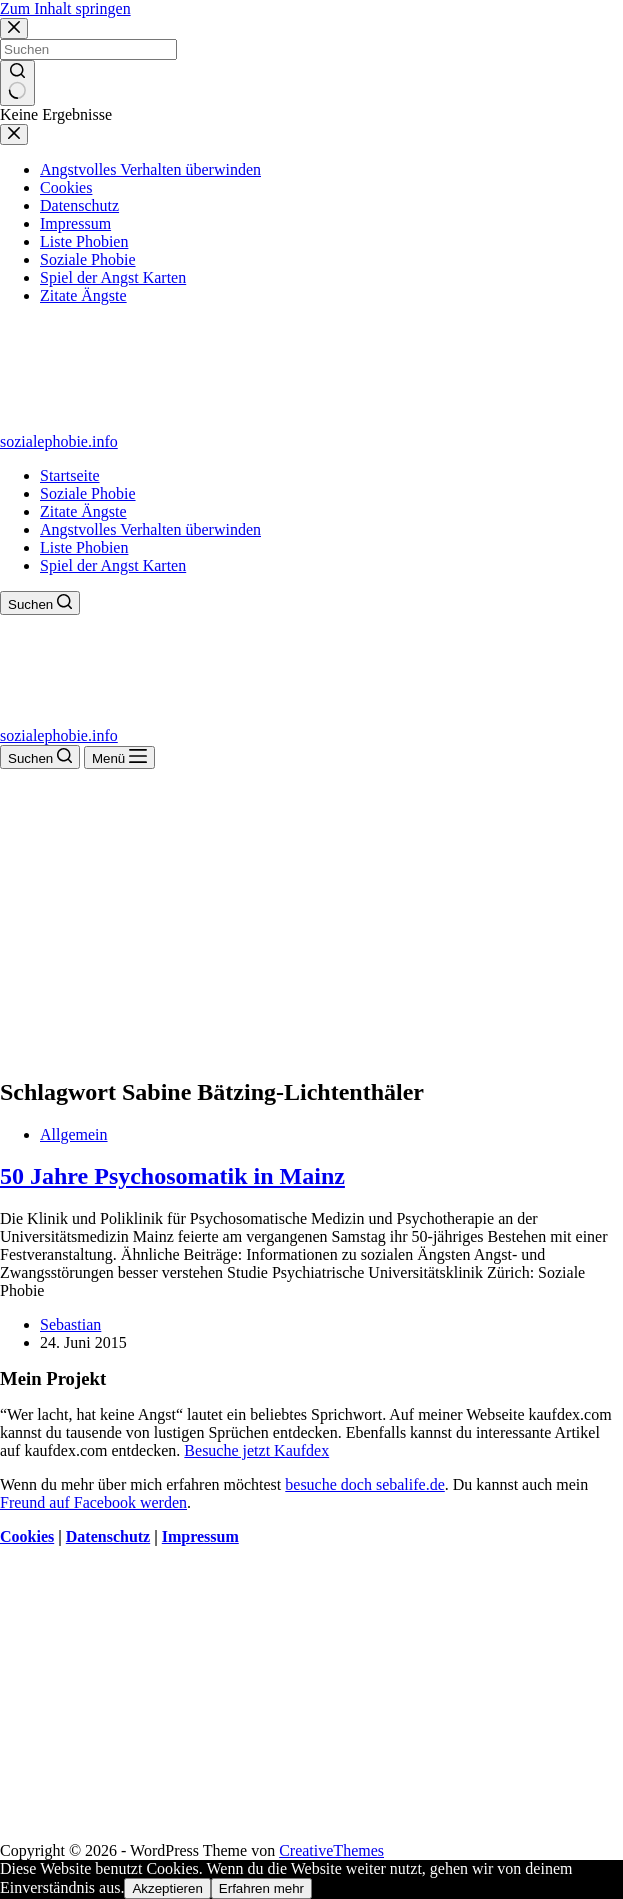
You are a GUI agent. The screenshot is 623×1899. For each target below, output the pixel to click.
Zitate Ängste (83, 511)
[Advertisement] (311, 919)
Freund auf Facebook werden (93, 1502)
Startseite (70, 475)
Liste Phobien (84, 547)
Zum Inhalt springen (65, 8)
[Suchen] (40, 603)
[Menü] (119, 757)
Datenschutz (108, 1536)
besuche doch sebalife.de (364, 1484)
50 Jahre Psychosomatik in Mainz (172, 1176)
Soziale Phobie (88, 493)
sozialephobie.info (59, 441)
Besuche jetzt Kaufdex (256, 1450)
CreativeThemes (331, 1850)
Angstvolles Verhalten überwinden (150, 529)
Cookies (27, 1536)
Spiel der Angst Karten (113, 565)
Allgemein (74, 1134)
